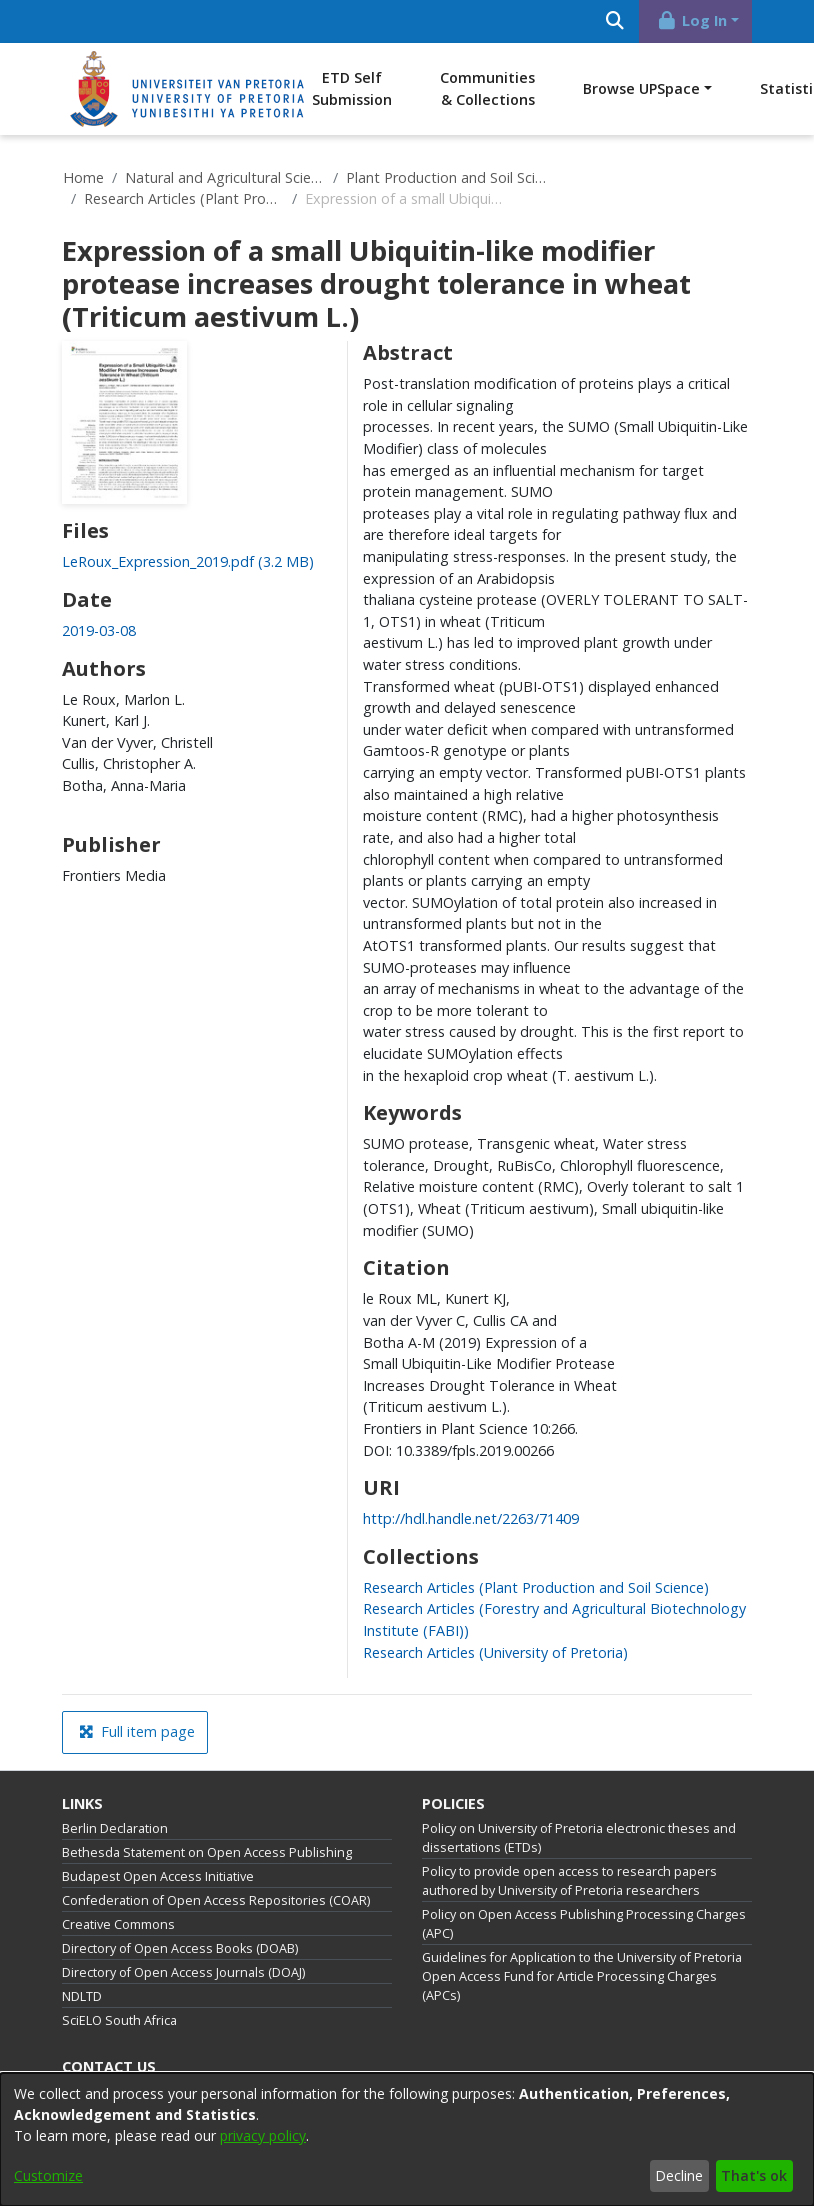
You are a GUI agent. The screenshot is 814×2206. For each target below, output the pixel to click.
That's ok (754, 2175)
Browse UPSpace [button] (641, 88)
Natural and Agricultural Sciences (225, 177)
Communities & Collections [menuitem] (487, 88)
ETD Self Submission (352, 88)
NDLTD (82, 1996)
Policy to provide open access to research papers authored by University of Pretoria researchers (569, 1881)
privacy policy (263, 2135)
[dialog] (407, 2139)
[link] (188, 561)
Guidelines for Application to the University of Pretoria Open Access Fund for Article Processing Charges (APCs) (582, 1976)
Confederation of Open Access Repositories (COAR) (216, 1900)
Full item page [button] (137, 1731)
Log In (692, 20)
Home (83, 177)
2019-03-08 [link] (99, 630)
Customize (48, 2175)
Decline (679, 2175)
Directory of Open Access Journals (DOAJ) (183, 1972)
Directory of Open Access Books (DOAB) (180, 1948)
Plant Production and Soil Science (446, 177)
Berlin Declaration (115, 1828)
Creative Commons (118, 1924)
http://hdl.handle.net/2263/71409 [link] (471, 1518)
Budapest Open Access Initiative (158, 1876)
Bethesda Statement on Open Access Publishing (207, 1852)
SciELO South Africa (119, 2020)
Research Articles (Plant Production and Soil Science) (184, 198)
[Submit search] (614, 21)
